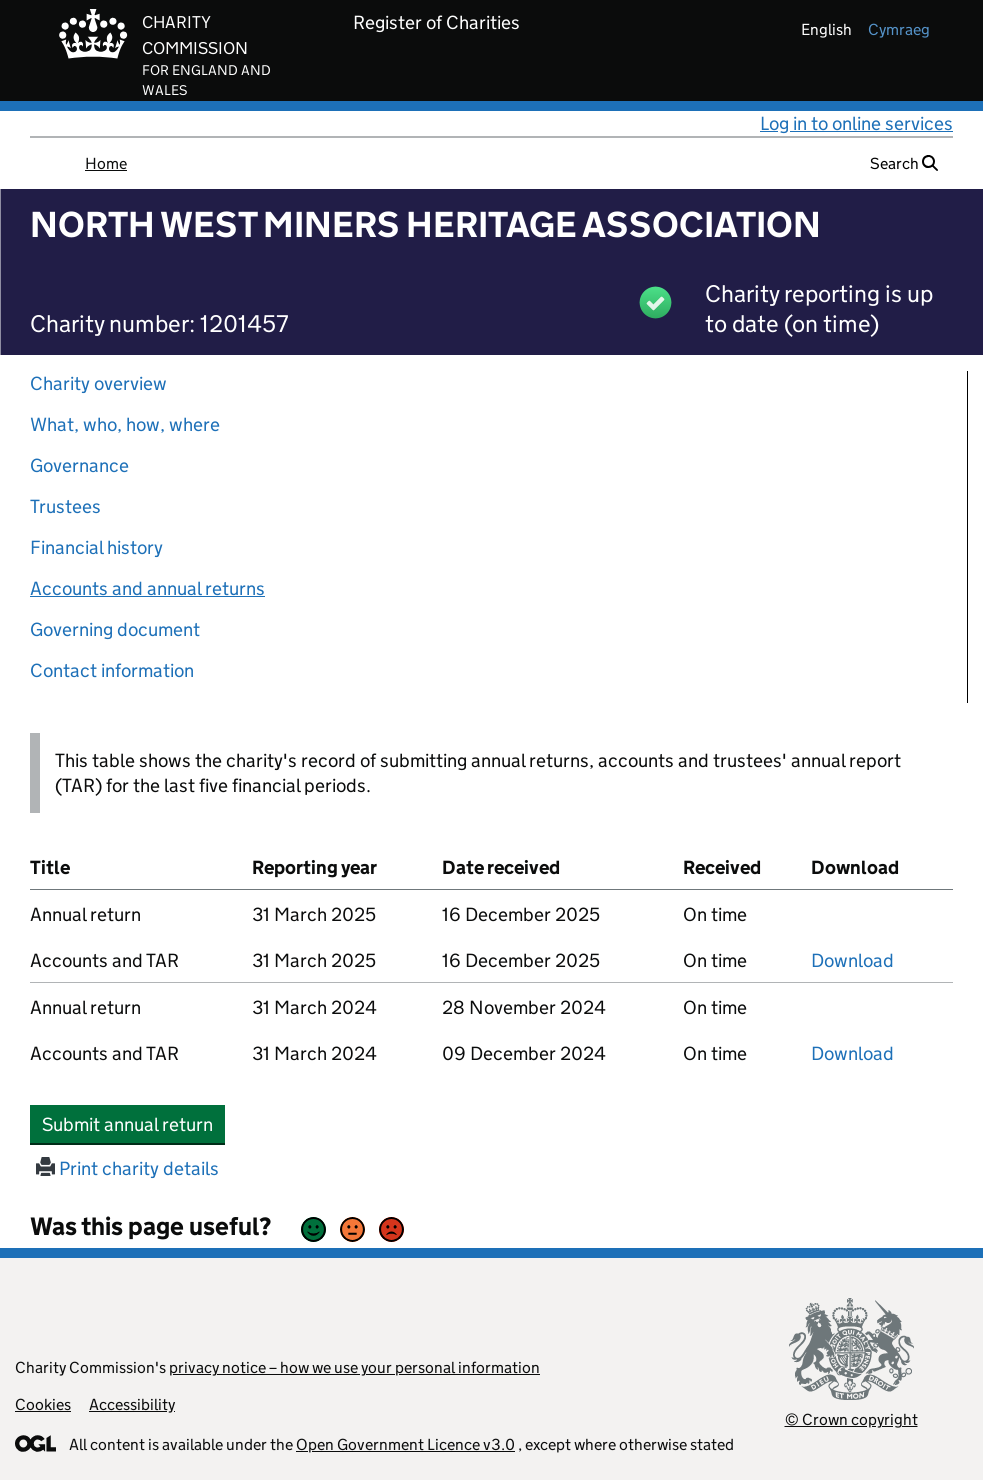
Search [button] (904, 163)
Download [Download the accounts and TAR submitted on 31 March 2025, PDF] (852, 960)
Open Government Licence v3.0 (405, 1444)
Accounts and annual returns (147, 588)
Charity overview (98, 383)
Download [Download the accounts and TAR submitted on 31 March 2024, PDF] (852, 1053)
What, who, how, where (125, 424)
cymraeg (899, 29)
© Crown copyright (851, 1419)
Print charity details (127, 1168)
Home (106, 163)
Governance (79, 465)
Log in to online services (856, 123)
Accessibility (132, 1404)
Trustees (65, 506)
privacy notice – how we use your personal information (354, 1367)
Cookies (43, 1404)
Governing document (115, 629)
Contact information (112, 670)
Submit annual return (133, 1124)
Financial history (96, 547)
